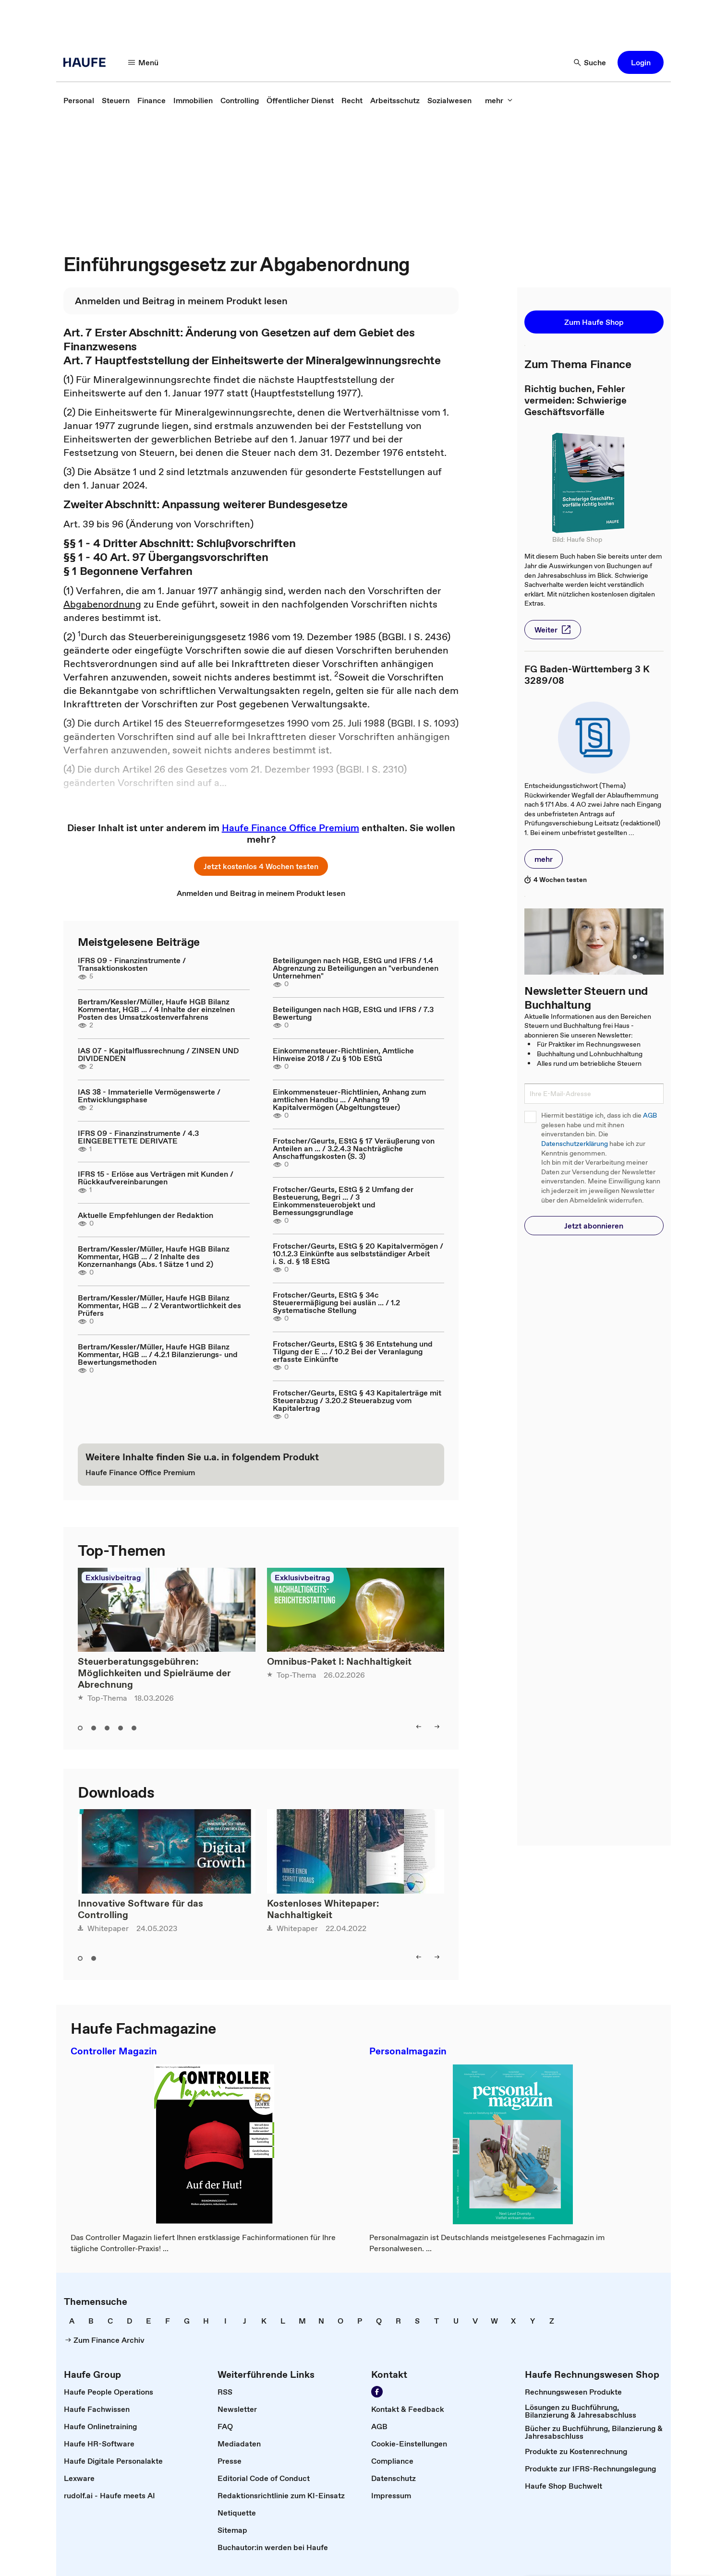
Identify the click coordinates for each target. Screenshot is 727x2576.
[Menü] (143, 62)
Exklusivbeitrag (113, 1577)
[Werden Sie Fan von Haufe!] (377, 2391)
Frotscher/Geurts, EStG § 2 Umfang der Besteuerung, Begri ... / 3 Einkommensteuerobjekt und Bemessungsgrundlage (343, 1200)
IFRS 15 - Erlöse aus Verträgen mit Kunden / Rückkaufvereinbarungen (155, 1177)
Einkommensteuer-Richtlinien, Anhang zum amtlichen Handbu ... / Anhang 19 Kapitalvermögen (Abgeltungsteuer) (349, 1099)
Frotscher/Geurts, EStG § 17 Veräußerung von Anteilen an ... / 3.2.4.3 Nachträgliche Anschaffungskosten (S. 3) (354, 1148)
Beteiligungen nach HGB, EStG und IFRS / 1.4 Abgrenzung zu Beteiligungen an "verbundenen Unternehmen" (355, 967)
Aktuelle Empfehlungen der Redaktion (145, 1215)
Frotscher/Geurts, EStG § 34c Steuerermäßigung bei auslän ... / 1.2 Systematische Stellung (336, 1302)
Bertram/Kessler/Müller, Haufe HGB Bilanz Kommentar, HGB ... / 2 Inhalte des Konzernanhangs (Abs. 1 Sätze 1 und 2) (154, 1256)
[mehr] (499, 100)
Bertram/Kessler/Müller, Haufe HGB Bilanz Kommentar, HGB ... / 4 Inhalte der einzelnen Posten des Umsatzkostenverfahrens (156, 1009)
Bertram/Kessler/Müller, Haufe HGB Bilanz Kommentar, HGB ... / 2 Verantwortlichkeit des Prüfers (159, 1305)
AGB (650, 1115)
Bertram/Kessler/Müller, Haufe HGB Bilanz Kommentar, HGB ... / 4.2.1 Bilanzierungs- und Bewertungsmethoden (158, 1354)
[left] (418, 1726)
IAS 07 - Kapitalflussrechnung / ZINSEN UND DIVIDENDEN (158, 1054)
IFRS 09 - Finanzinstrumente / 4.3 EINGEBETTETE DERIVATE (138, 1137)
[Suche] (590, 62)
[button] (641, 62)
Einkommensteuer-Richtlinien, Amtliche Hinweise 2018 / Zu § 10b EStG (343, 1054)
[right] (437, 1726)
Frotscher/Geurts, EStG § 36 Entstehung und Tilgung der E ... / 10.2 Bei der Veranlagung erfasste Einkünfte (353, 1351)
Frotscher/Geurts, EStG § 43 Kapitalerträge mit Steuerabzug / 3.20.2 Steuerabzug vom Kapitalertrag (357, 1400)
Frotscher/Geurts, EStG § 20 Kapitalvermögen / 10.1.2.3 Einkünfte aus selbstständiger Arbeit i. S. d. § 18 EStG (358, 1253)
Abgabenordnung (102, 604)
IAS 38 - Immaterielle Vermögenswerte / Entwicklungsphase (149, 1095)
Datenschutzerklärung (574, 1143)
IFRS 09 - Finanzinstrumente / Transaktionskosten (132, 964)
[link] (78, 100)
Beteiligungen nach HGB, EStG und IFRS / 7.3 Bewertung (353, 1013)
